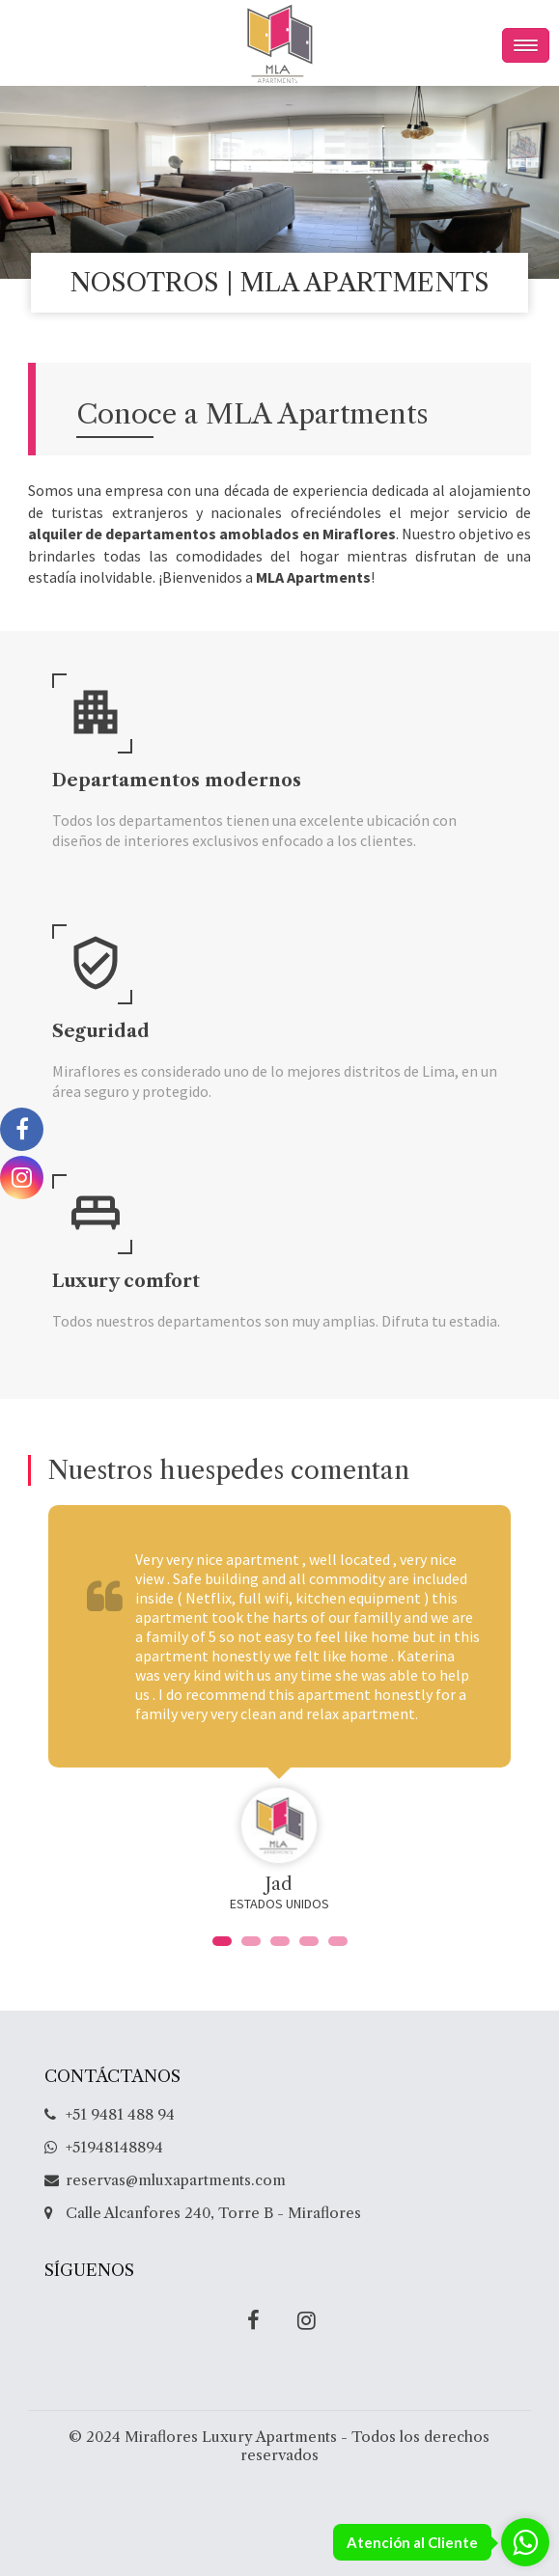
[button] (222, 1941)
